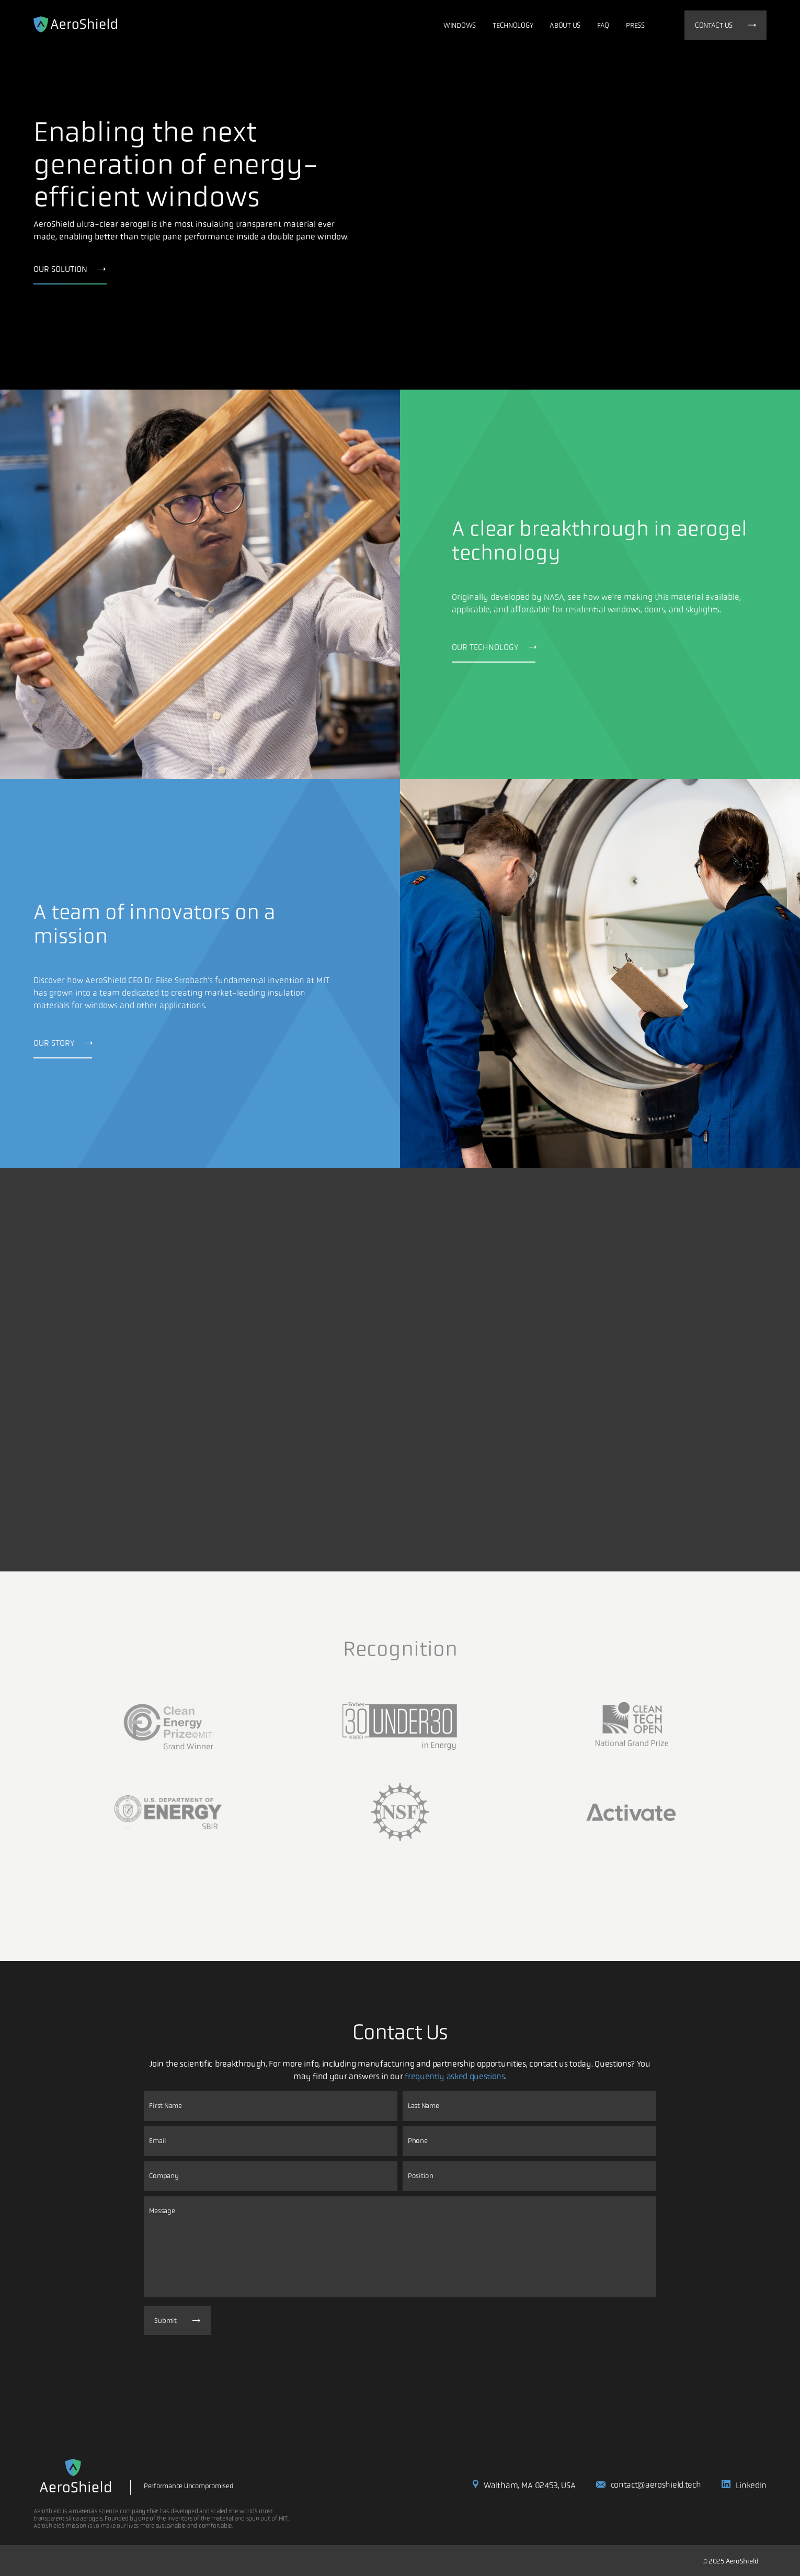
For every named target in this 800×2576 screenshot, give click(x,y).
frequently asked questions (455, 2076)
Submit (177, 2320)
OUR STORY (63, 1043)
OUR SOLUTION (69, 269)
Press (635, 25)
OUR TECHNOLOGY (494, 647)
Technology (513, 25)
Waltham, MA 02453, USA (524, 2485)
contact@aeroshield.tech (648, 2485)
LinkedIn (744, 2485)
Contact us (725, 25)
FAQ (603, 25)
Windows (459, 25)
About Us (565, 25)
